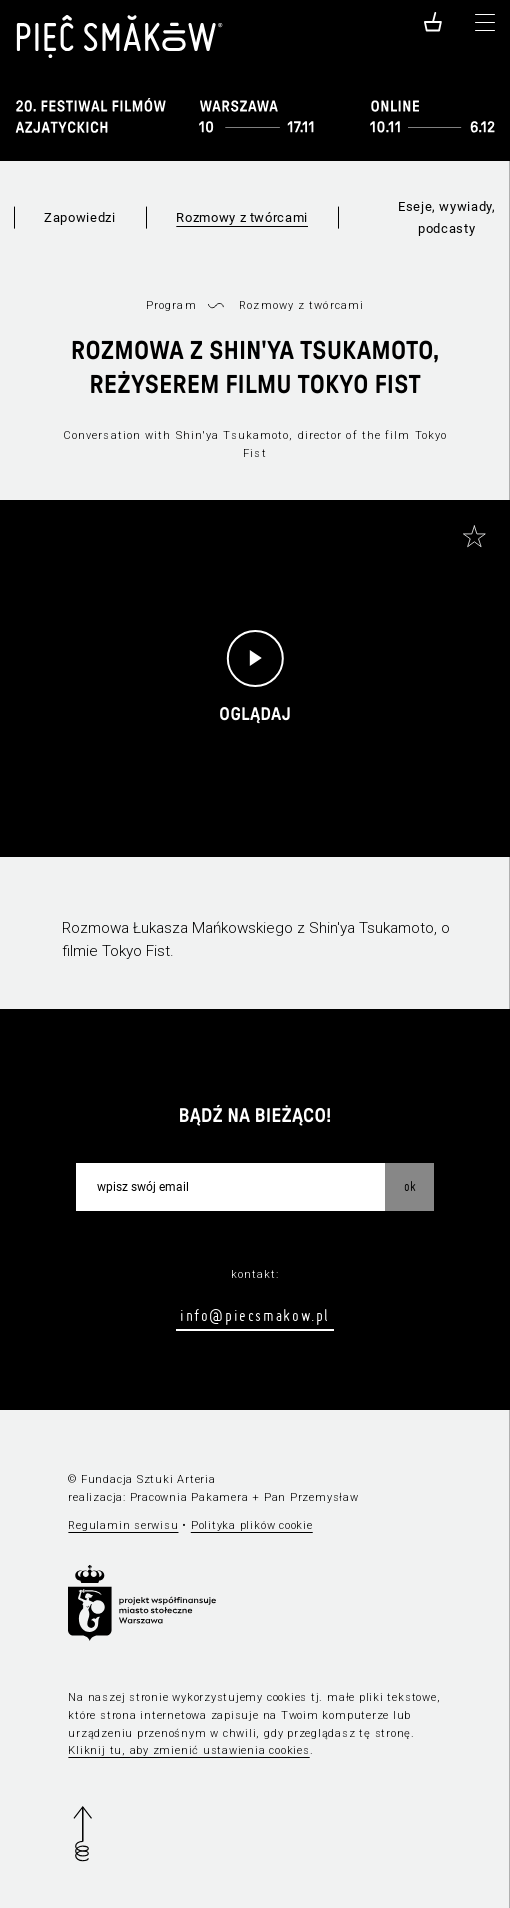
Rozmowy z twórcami (242, 217)
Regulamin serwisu (123, 1525)
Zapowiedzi (80, 217)
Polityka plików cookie (252, 1525)
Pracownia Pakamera (189, 1497)
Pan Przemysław (311, 1497)
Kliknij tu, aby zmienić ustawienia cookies (188, 1750)
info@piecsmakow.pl (255, 1315)
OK (410, 1186)
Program (171, 305)
